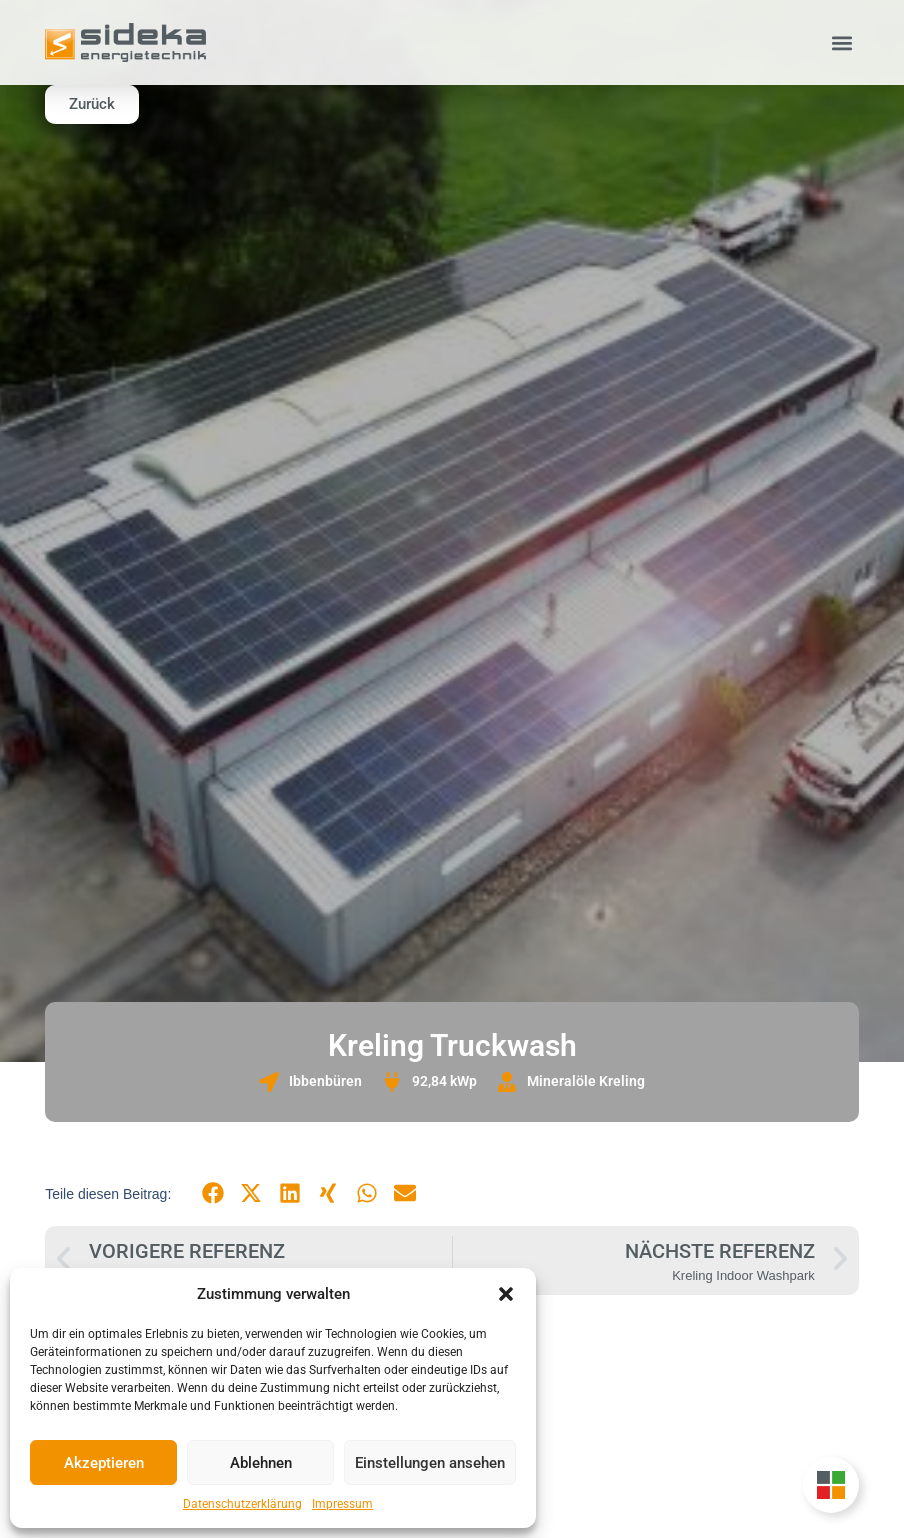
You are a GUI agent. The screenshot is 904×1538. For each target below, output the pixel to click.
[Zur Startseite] (125, 42)
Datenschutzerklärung (242, 1504)
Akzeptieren (104, 1463)
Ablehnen (261, 1463)
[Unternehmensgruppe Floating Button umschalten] (831, 1485)
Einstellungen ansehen (430, 1463)
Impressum (342, 1504)
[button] (506, 1294)
